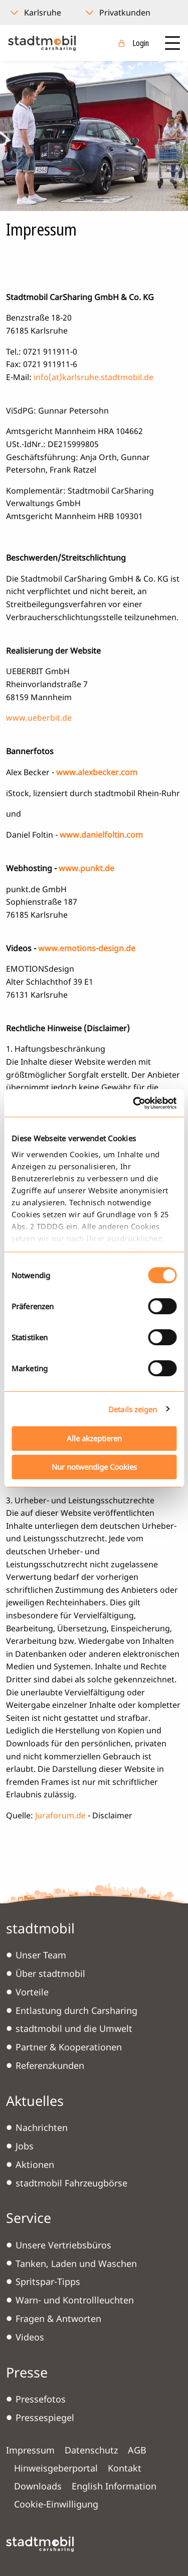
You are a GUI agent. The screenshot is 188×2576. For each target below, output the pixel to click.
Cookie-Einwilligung (56, 2503)
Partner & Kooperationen (69, 2047)
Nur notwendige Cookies (94, 1467)
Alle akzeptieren (94, 1438)
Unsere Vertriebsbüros (63, 2245)
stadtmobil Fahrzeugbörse (71, 2183)
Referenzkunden (50, 2065)
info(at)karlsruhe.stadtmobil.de (93, 377)
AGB (137, 2449)
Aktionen (35, 2164)
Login (140, 43)
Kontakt (124, 2467)
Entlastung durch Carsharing (76, 2010)
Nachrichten (42, 2127)
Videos (30, 2337)
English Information (114, 2485)
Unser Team (41, 1955)
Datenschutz (91, 2449)
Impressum (30, 2449)
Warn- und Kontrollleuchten (75, 2300)
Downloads (38, 2485)
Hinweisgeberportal (56, 2467)
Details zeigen (132, 1409)
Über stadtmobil (50, 1973)
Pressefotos (41, 2399)
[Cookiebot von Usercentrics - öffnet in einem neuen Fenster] (133, 1103)
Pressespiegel (45, 2417)
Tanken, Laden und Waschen (76, 2263)
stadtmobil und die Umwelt (74, 2028)
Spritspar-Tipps (48, 2281)
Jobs (25, 2146)
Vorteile (32, 1992)
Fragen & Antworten (58, 2318)
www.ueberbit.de (39, 717)
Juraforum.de (60, 1815)
